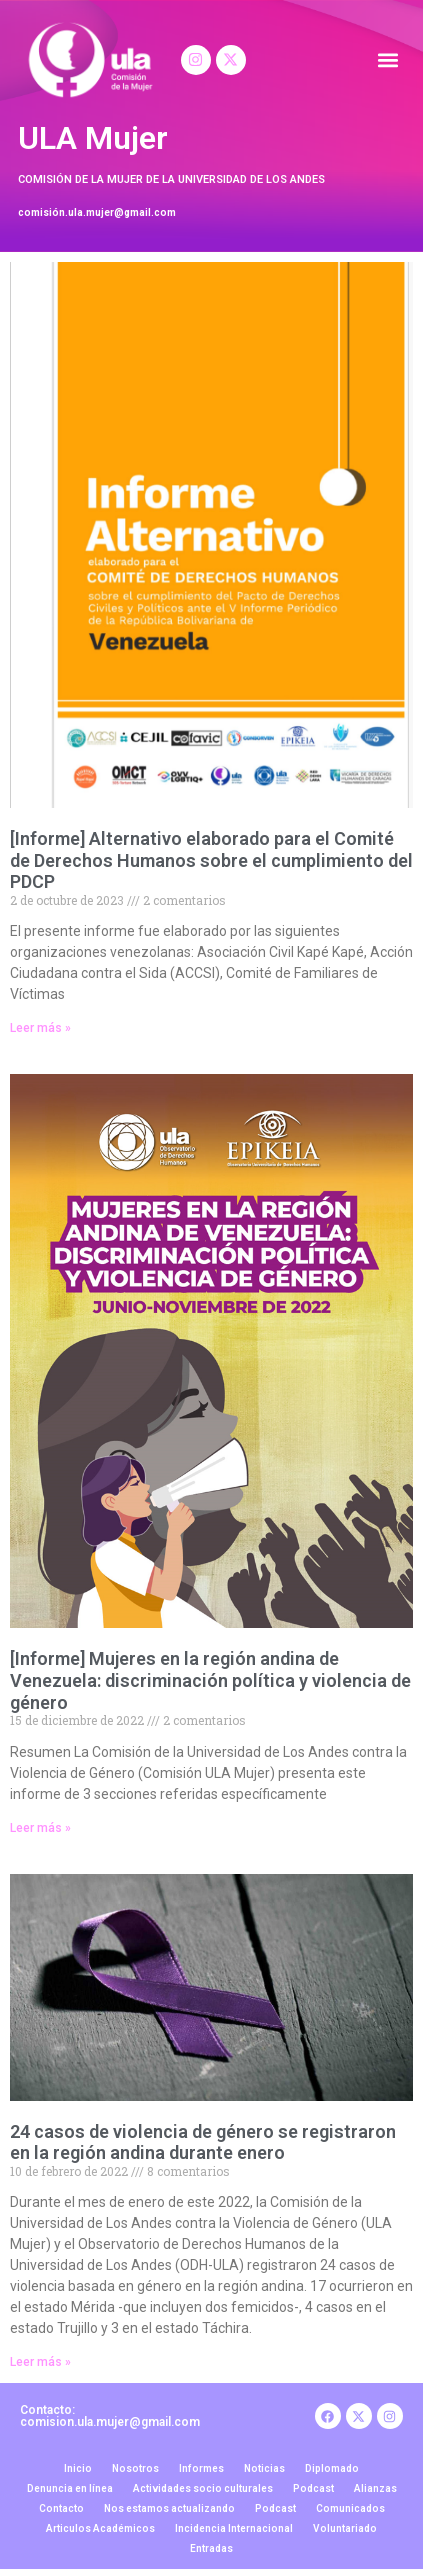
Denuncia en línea (70, 2488)
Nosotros (135, 2468)
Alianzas (375, 2488)
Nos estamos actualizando (169, 2508)
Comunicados (350, 2508)
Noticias (264, 2468)
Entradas (211, 2548)
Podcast (313, 2488)
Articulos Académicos (100, 2528)
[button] (388, 59)
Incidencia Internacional (234, 2528)
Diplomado (332, 2468)
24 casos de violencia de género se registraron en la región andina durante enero (203, 2142)
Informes (201, 2468)
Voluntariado (345, 2528)
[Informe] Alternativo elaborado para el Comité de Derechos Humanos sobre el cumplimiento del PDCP (211, 860)
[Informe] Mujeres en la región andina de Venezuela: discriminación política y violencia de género (210, 1680)
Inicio (78, 2468)
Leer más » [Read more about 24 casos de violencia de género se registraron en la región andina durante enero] (40, 2362)
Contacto (61, 2508)
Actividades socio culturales (203, 2488)
